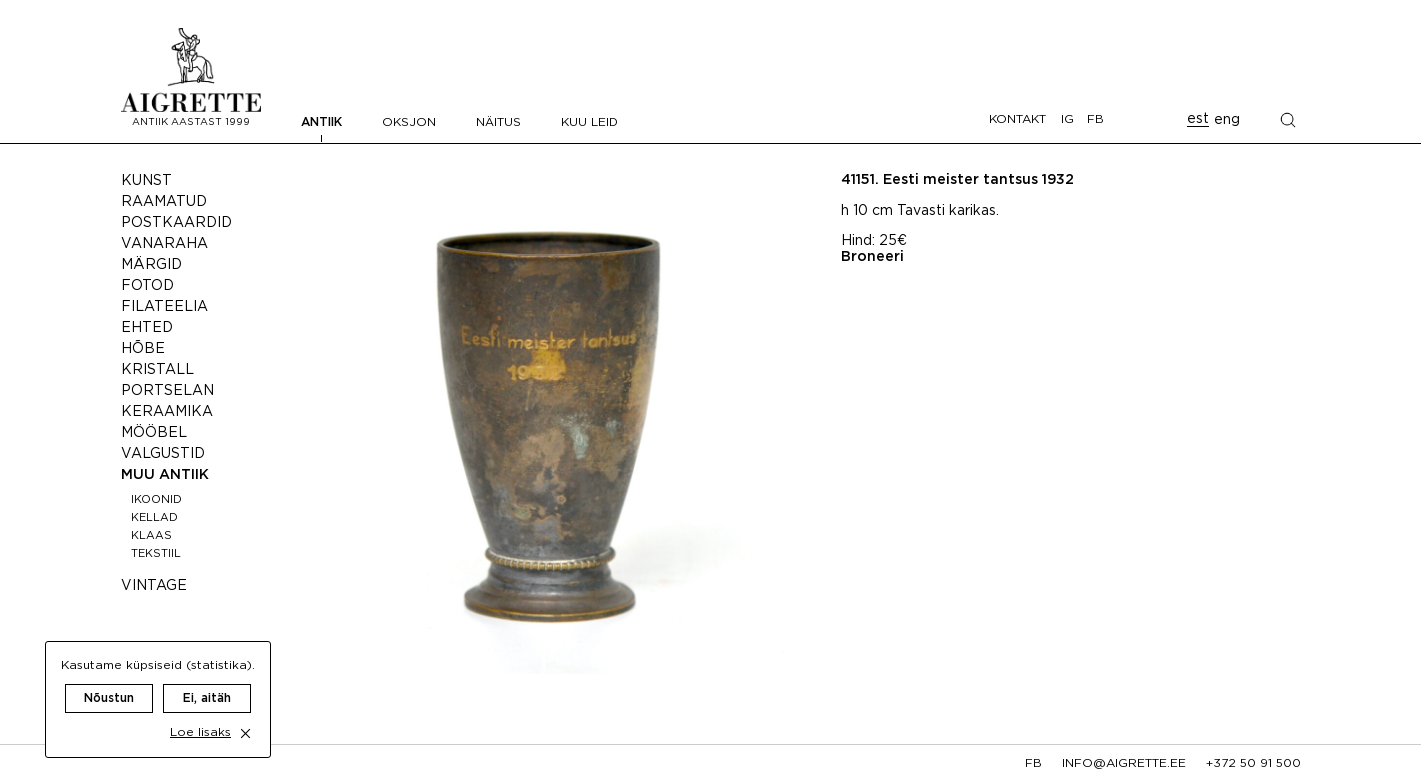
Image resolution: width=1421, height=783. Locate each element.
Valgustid (163, 454)
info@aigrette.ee (1124, 763)
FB (1095, 119)
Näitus (498, 122)
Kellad (154, 518)
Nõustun (109, 678)
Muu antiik (165, 475)
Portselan (167, 391)
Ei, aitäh (207, 678)
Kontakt (1017, 119)
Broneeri (872, 257)
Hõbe (143, 349)
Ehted (147, 328)
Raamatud (164, 202)
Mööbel (154, 433)
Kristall (157, 370)
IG (1067, 119)
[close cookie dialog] (245, 713)
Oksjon (409, 122)
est (1198, 119)
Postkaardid (176, 223)
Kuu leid (589, 122)
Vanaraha (164, 244)
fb (1033, 763)
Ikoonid (156, 500)
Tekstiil (156, 554)
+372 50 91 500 (1253, 763)
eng (1227, 120)
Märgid (151, 265)
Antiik (321, 122)
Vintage (154, 586)
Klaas (151, 536)
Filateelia (164, 307)
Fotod (147, 286)
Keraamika (167, 412)
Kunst (146, 181)
